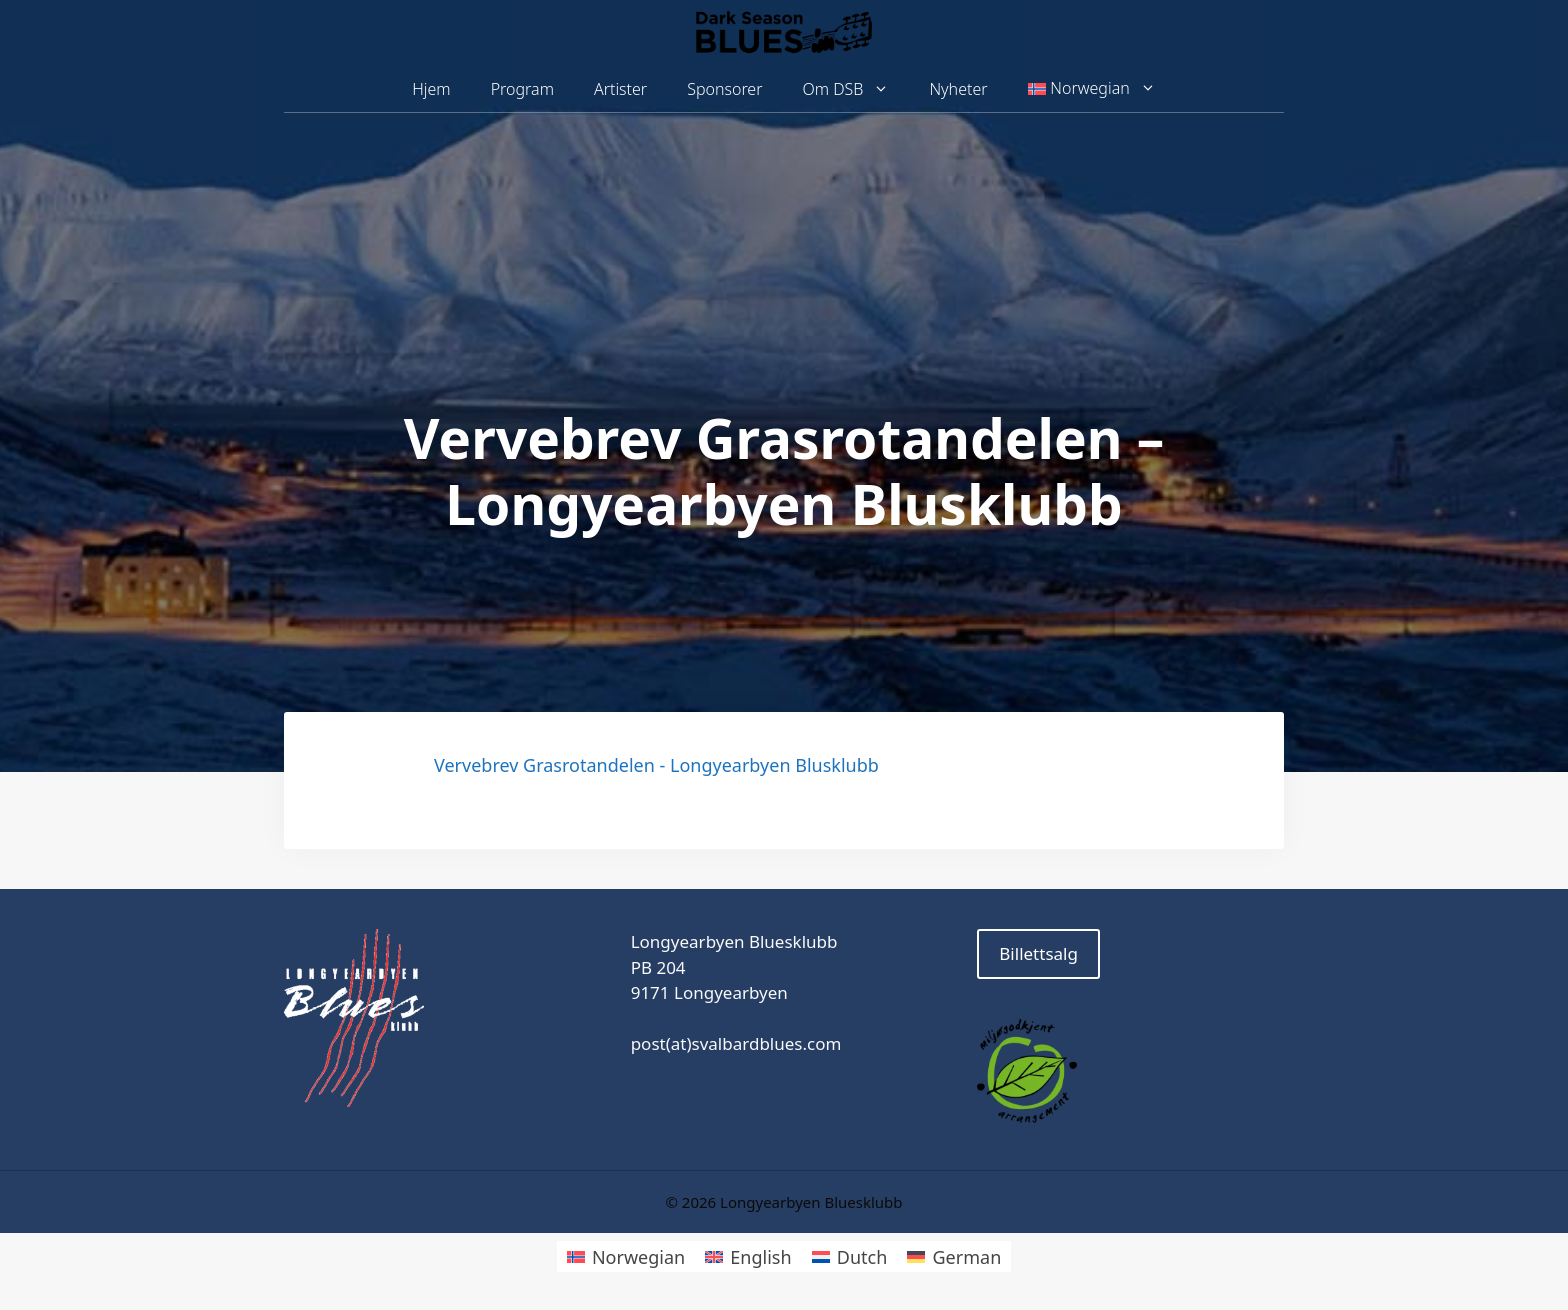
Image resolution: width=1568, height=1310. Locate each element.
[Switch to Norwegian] (626, 1256)
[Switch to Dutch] (850, 1256)
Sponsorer (724, 89)
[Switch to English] (748, 1256)
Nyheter (958, 89)
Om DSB (856, 89)
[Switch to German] (954, 1256)
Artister (620, 89)
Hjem (431, 89)
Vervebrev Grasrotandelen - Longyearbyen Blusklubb (656, 765)
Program (522, 89)
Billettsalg (1038, 953)
